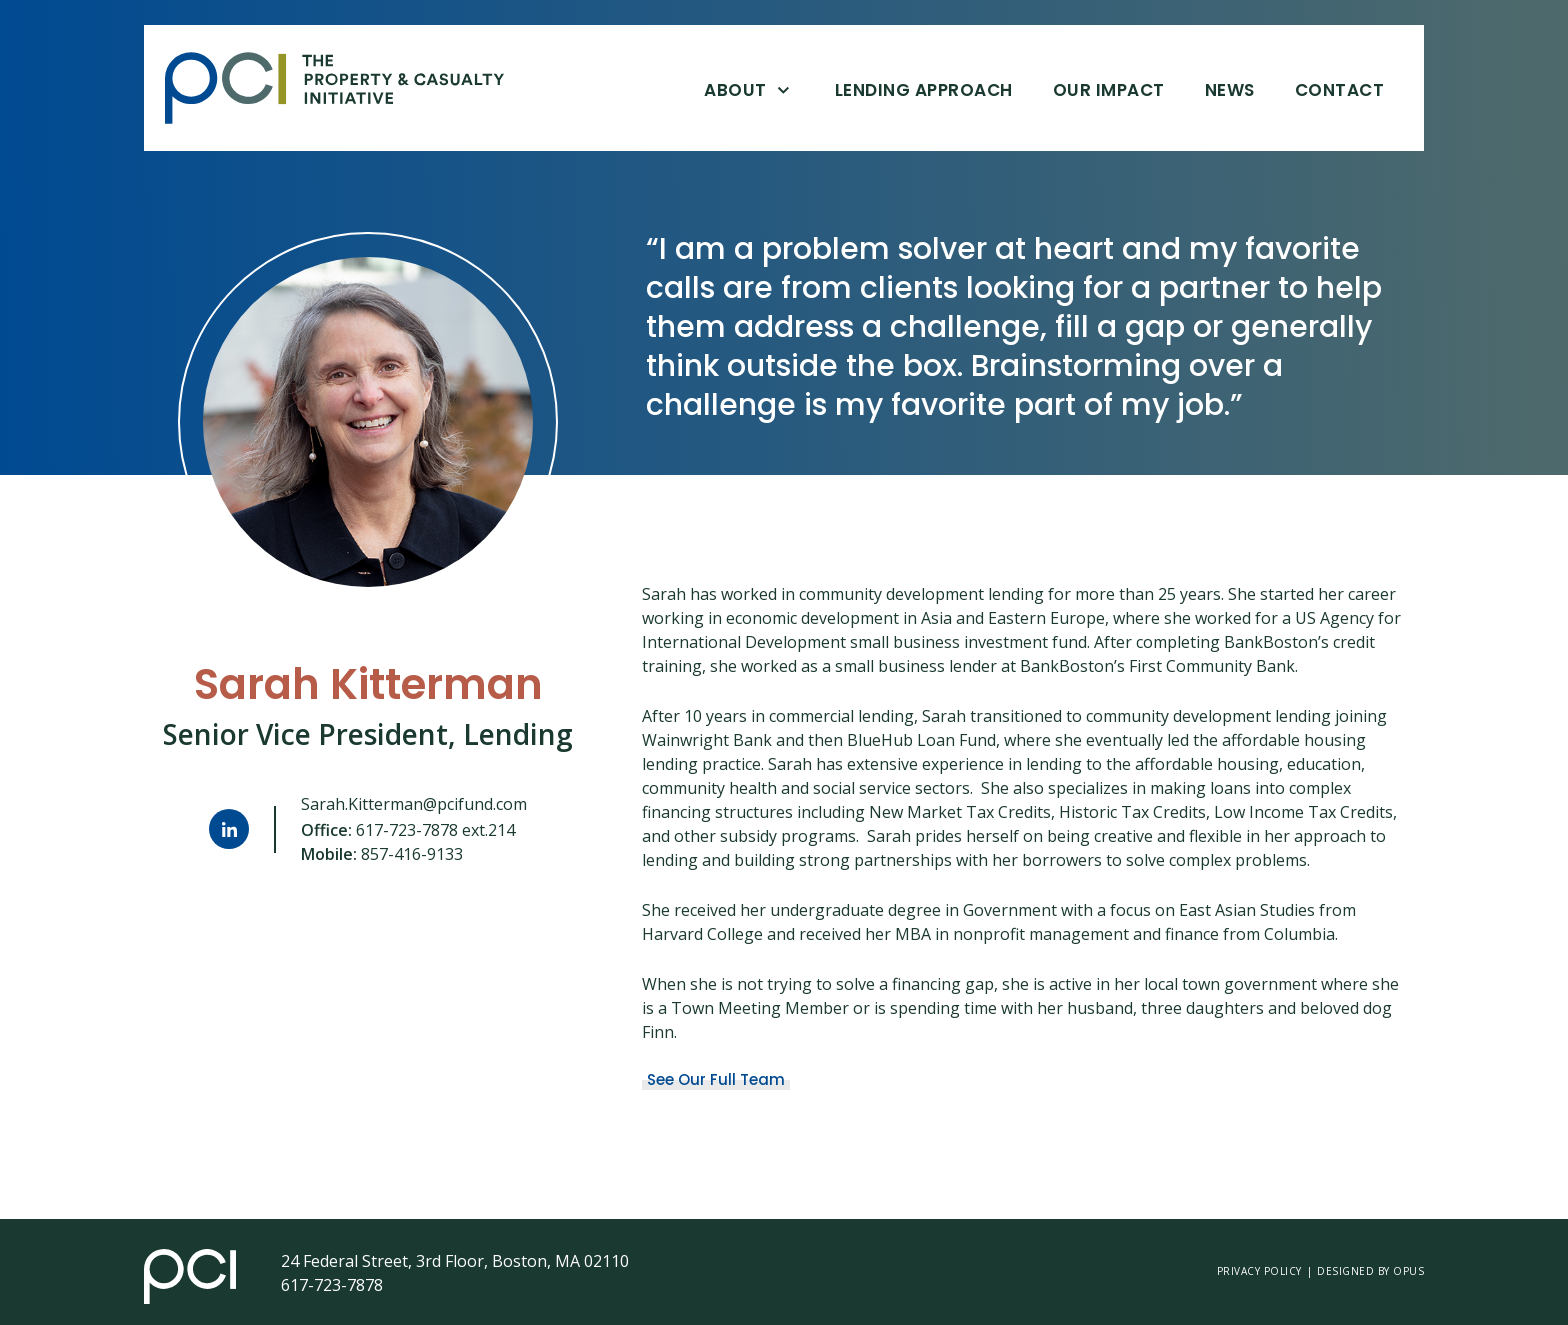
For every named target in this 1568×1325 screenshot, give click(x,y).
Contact (1340, 90)
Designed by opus (1370, 1271)
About (735, 90)
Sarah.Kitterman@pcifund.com (414, 804)
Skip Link (164, 88)
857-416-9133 (412, 854)
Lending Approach (924, 90)
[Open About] (783, 89)
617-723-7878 (332, 1285)
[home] (349, 88)
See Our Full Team (716, 1080)
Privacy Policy (1259, 1271)
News (1230, 90)
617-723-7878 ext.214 (435, 830)
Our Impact (1109, 90)
